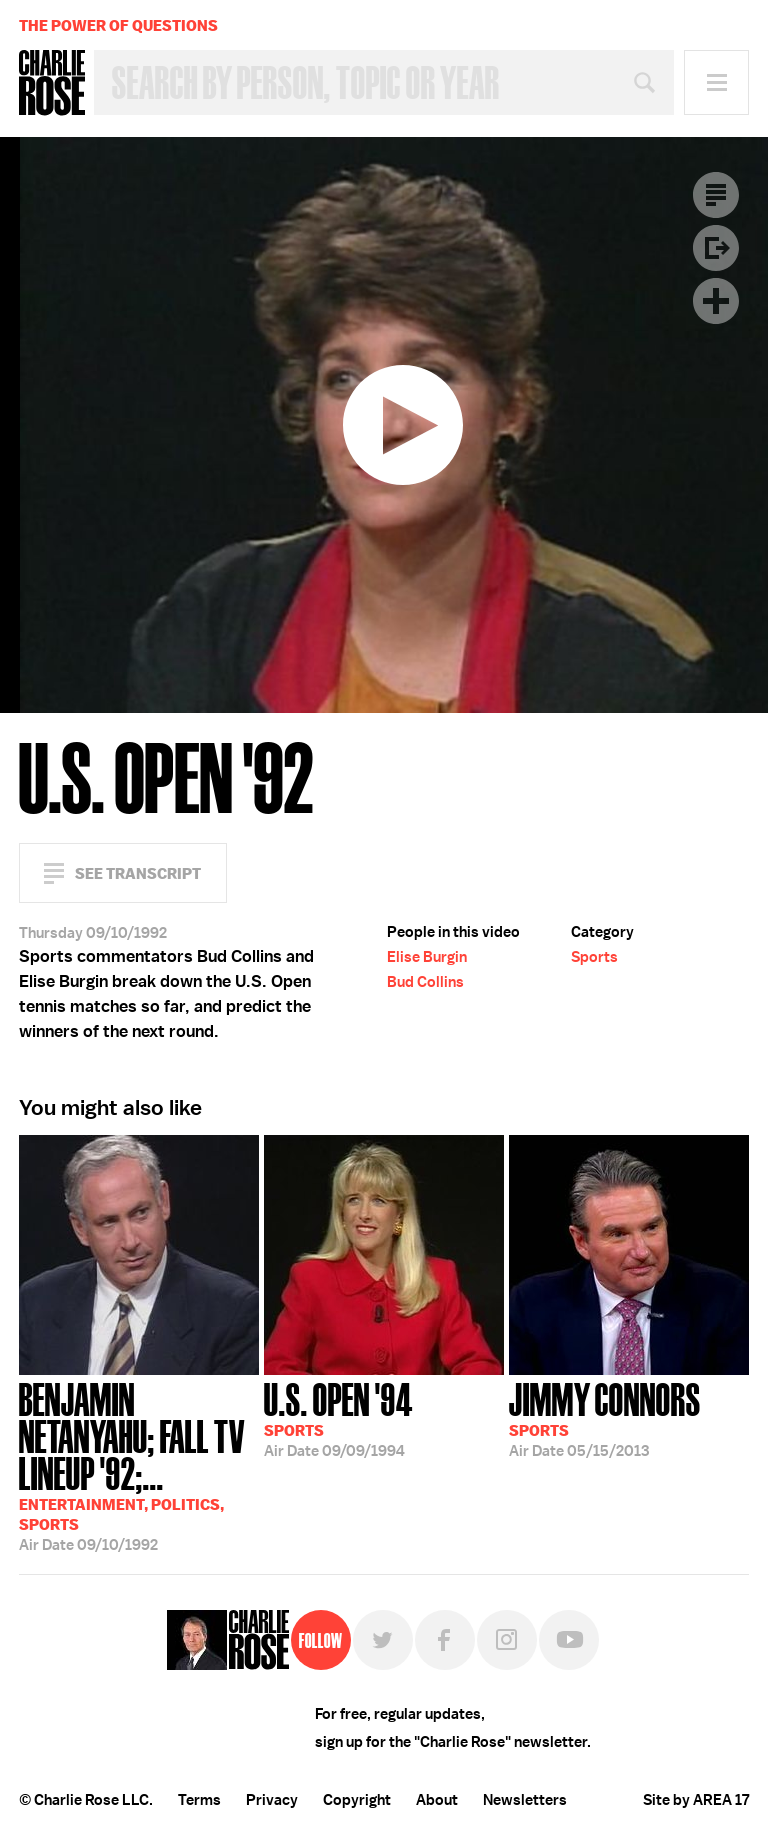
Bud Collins (425, 982)
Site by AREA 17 (696, 1800)
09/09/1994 (338, 1418)
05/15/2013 (605, 1418)
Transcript (716, 195)
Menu (716, 82)
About (437, 1800)
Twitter (383, 1640)
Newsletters (525, 1800)
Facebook (445, 1640)
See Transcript (138, 873)
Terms (199, 1800)
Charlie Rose (52, 83)
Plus (716, 301)
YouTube (569, 1640)
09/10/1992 (139, 1465)
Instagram (507, 1640)
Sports (594, 957)
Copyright (357, 1800)
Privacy (272, 1800)
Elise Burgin (427, 957)
